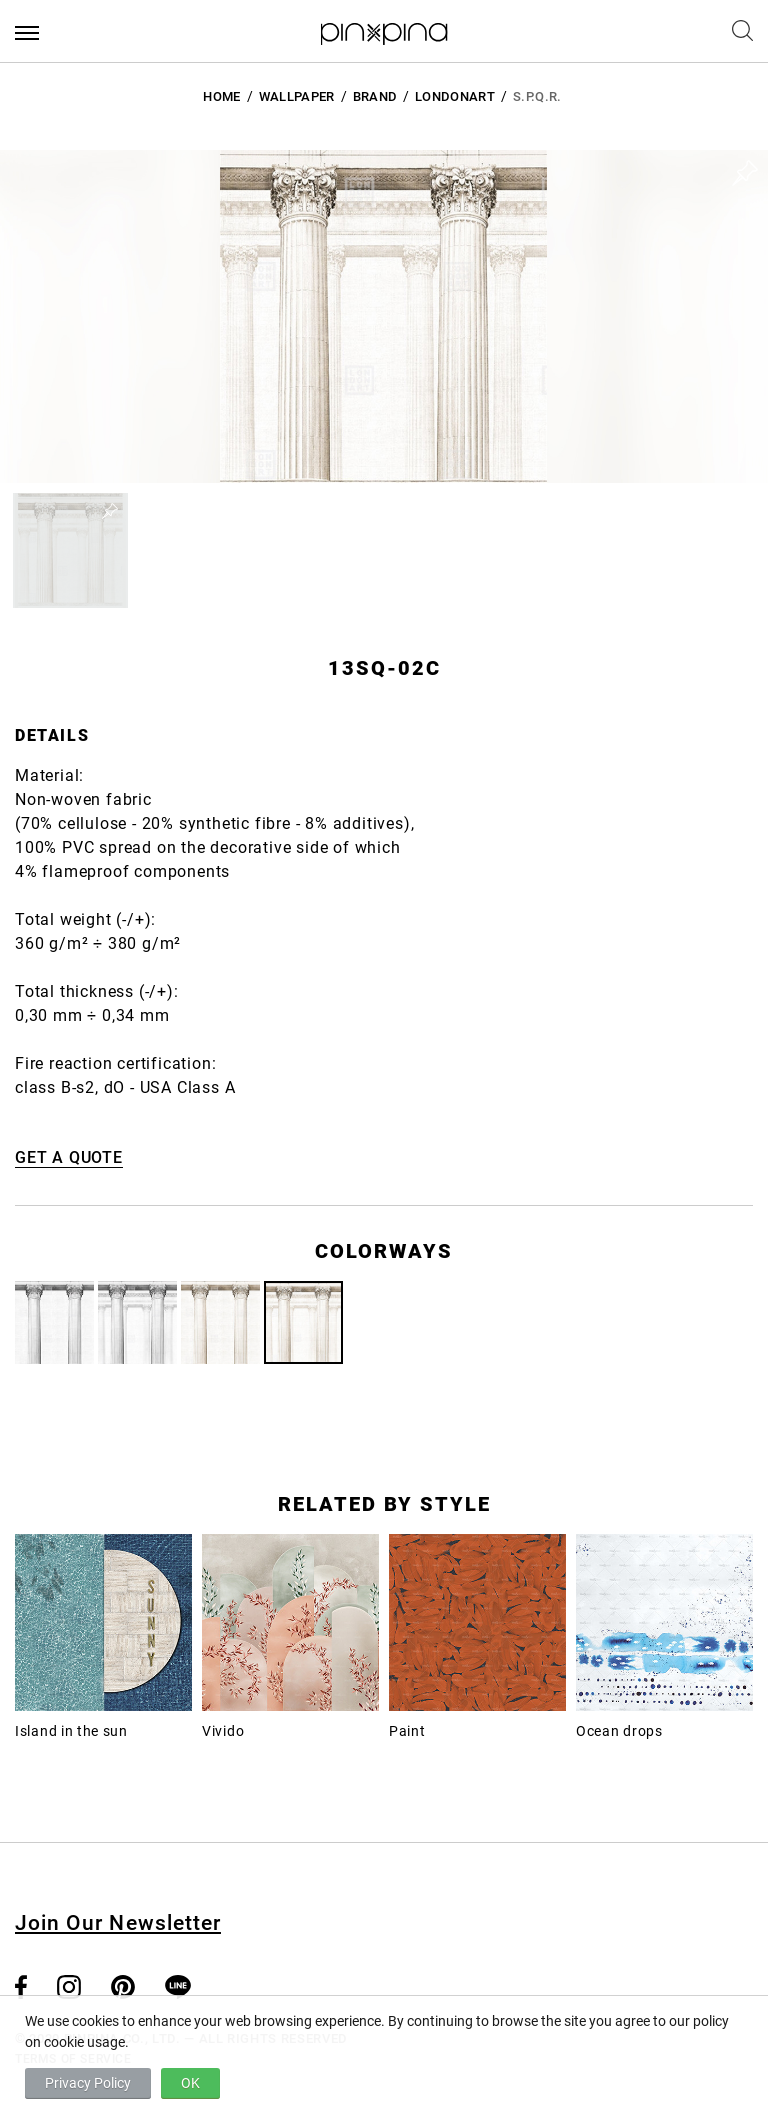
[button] (70, 550)
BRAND (375, 96)
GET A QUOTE (69, 1157)
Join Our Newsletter (118, 1923)
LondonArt (455, 96)
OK (190, 2083)
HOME (221, 96)
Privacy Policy (88, 2083)
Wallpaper (297, 96)
